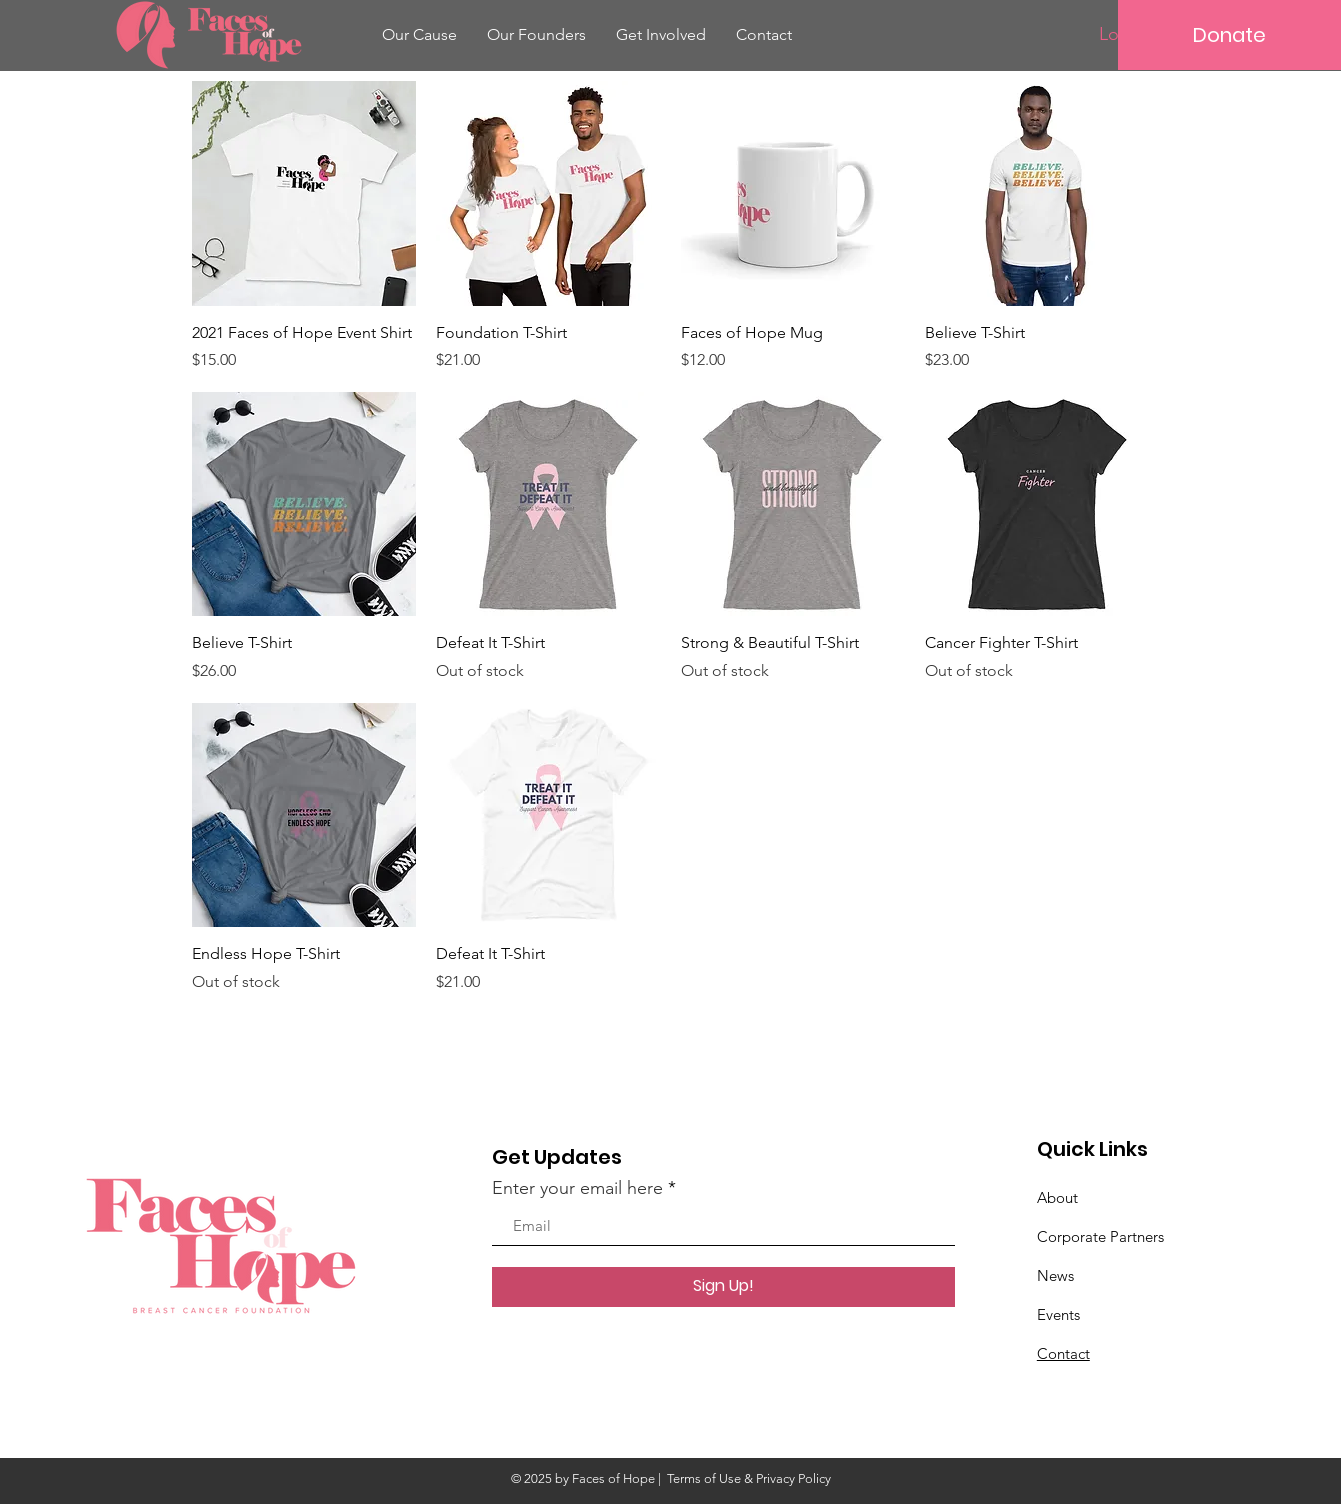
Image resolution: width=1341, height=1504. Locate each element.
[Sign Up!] (723, 1287)
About (1057, 1197)
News (1055, 1275)
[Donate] (1229, 35)
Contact (1063, 1353)
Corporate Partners (1100, 1236)
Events (1058, 1314)
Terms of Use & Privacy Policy (749, 1478)
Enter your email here (577, 1188)
